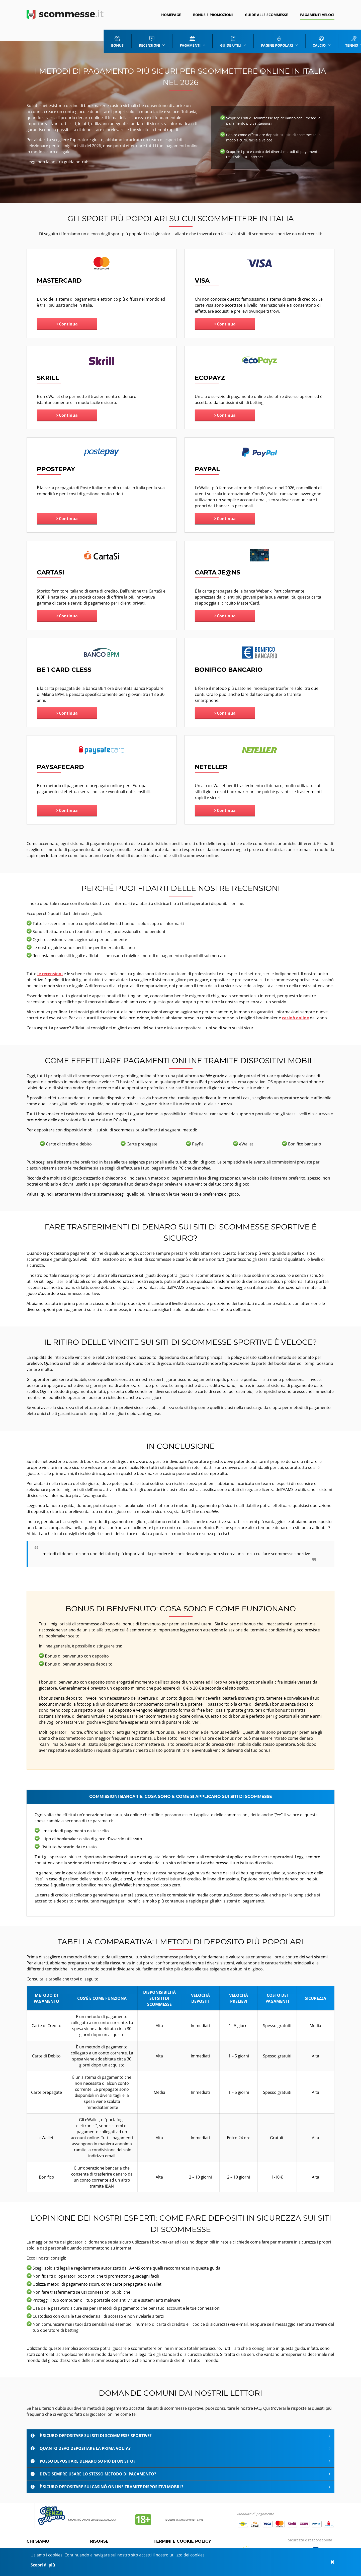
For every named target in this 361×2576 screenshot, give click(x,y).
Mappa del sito (39, 2547)
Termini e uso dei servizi (174, 2547)
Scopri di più (43, 2565)
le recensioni (50, 963)
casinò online (295, 1008)
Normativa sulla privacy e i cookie (182, 2541)
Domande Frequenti (107, 2541)
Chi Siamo (35, 2541)
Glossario (98, 2547)
